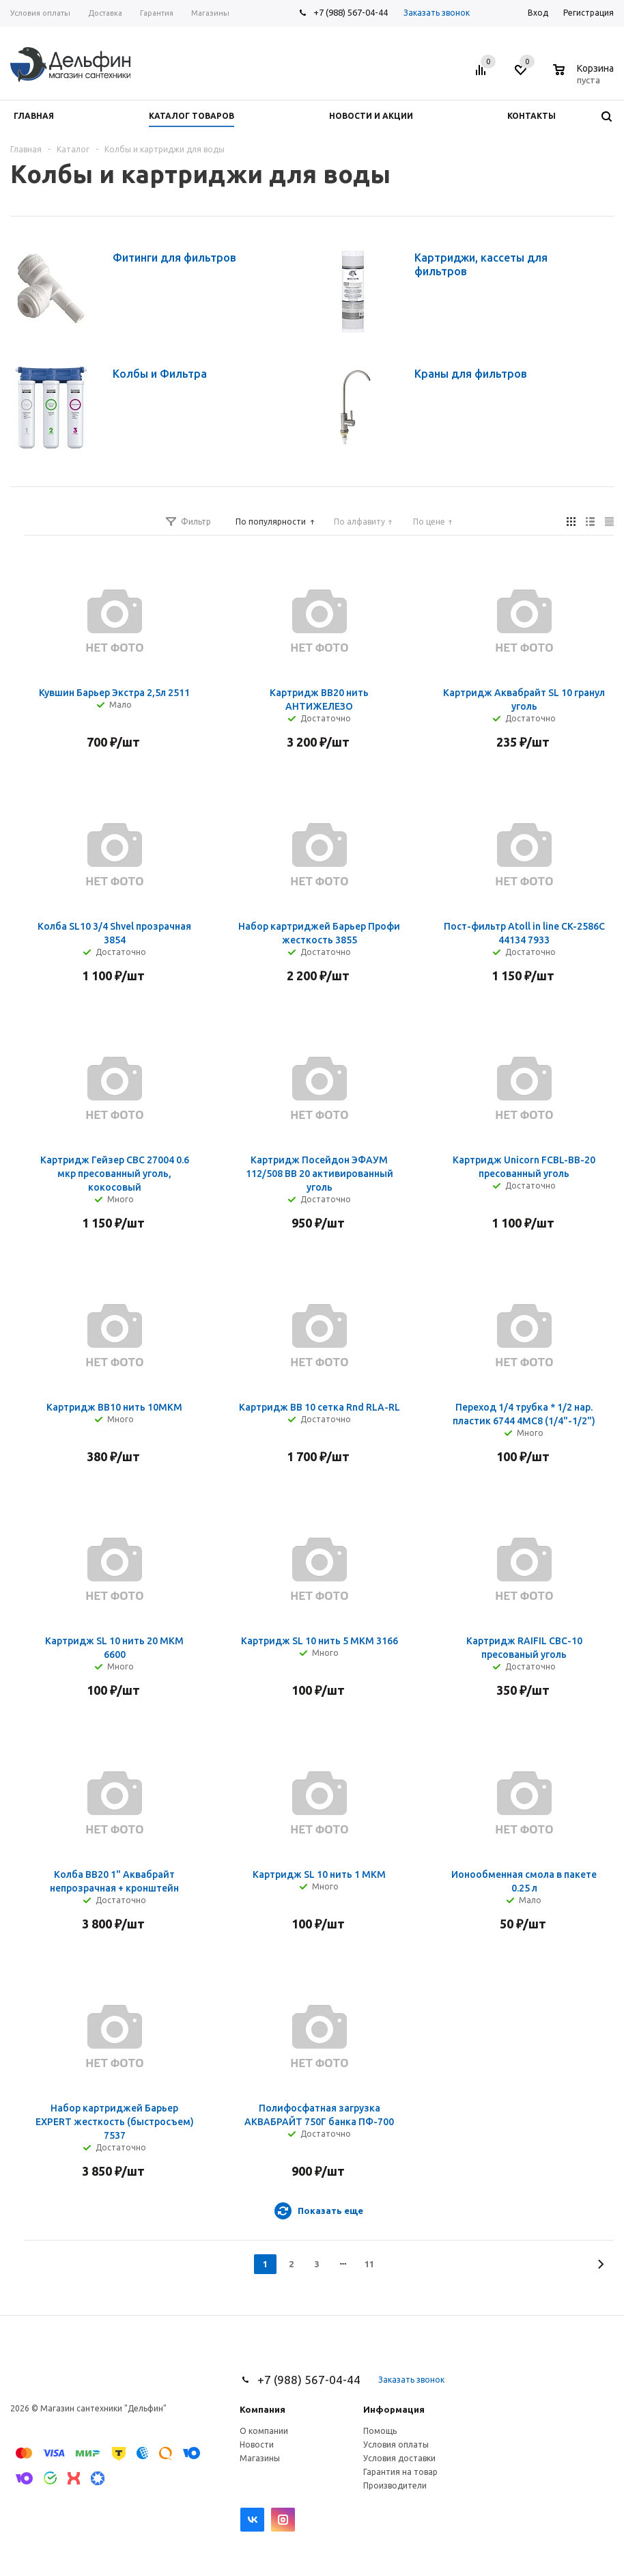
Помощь (380, 2430)
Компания (262, 2409)
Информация (394, 2409)
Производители (395, 2485)
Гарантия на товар (400, 2471)
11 (369, 2264)
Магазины (260, 2458)
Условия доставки (399, 2458)
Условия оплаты (396, 2444)
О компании (264, 2430)
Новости (257, 2444)
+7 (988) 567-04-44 (350, 12)
